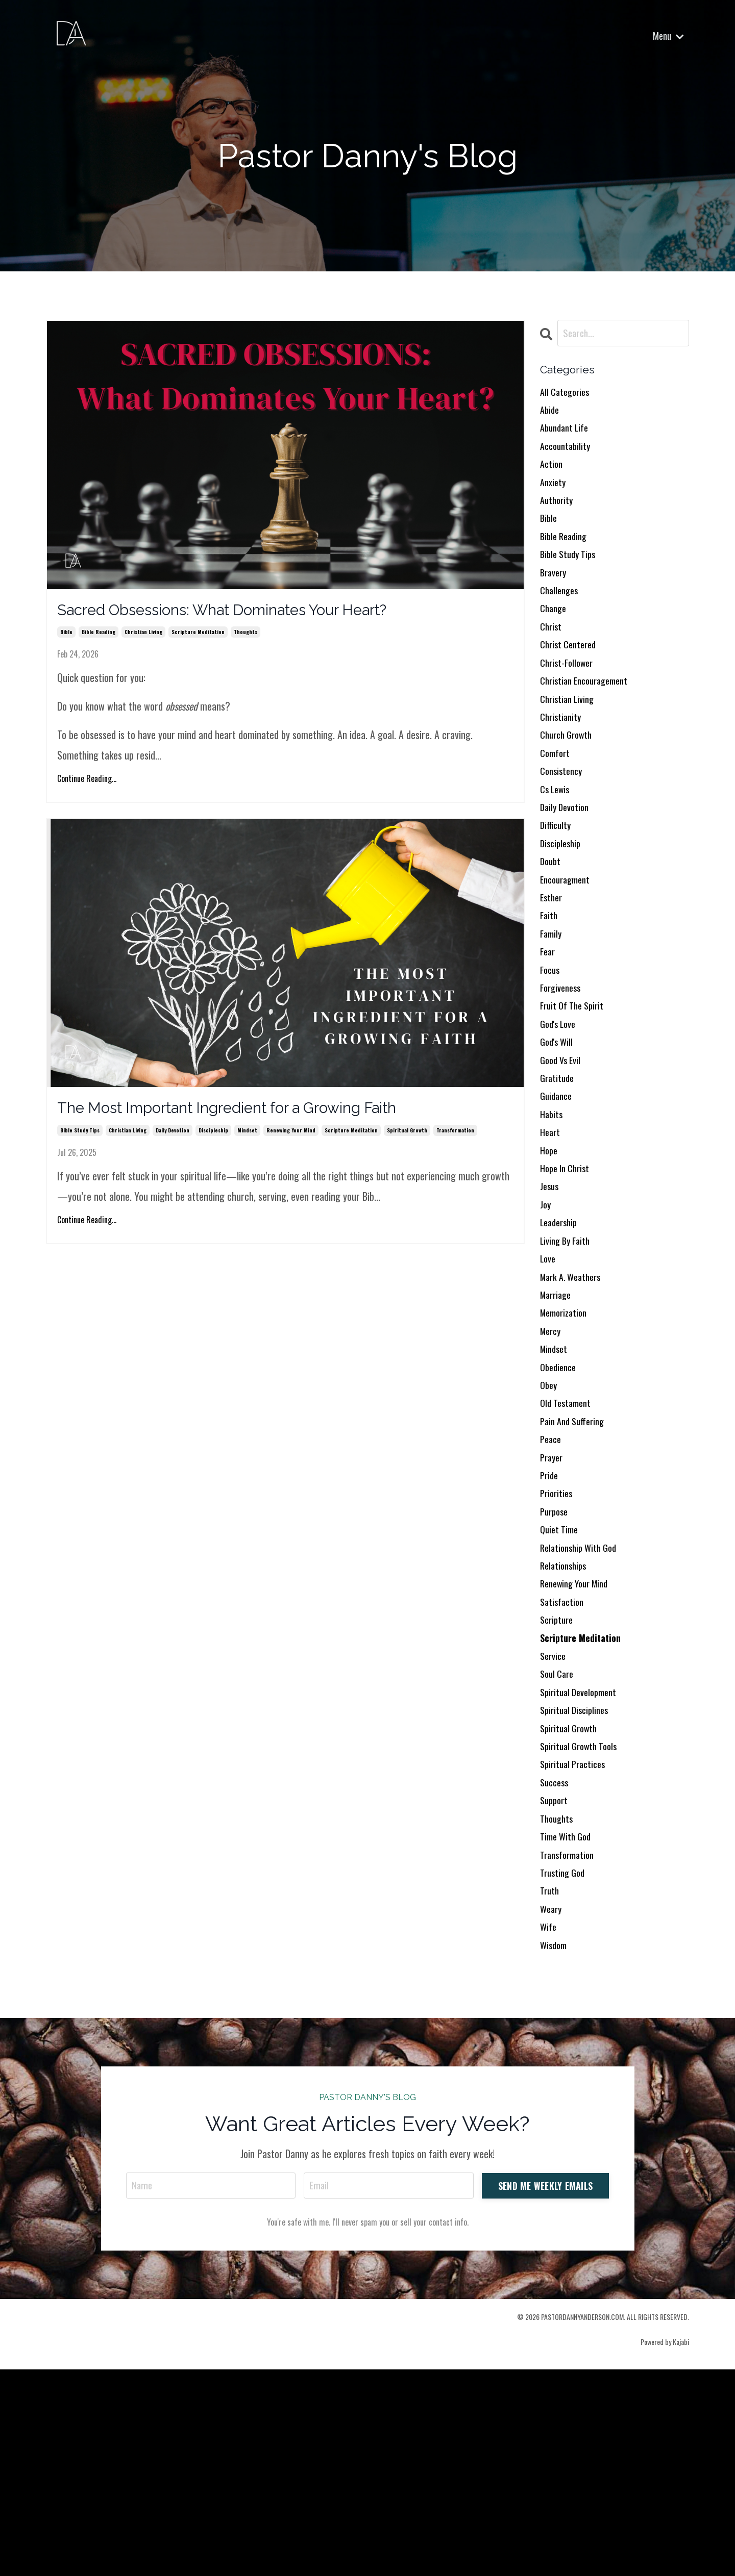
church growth (569, 782)
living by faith (567, 1353)
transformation (455, 1141)
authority (558, 516)
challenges (560, 618)
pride (550, 1618)
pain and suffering (575, 1557)
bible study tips (80, 1141)
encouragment (568, 945)
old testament (568, 1537)
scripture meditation (198, 637)
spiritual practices (575, 1945)
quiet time (561, 1679)
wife (549, 2128)
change (554, 639)
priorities (557, 1639)
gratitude (558, 1169)
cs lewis (556, 843)
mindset (247, 1141)
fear (548, 1026)
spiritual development (582, 1863)
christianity (562, 761)
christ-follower (569, 700)
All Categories (567, 394)
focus (551, 1047)
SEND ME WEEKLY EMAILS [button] (545, 2390)
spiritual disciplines (577, 1883)
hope (549, 1251)
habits (552, 1210)
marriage (557, 1414)
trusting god (565, 2067)
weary (552, 2108)
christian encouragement (588, 720)
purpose (555, 1659)
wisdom (555, 2149)
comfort (556, 802)
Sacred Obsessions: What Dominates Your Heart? (264, 613)
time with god (568, 2026)
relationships (565, 1720)
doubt (551, 924)
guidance (557, 1190)
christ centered (570, 680)
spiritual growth (407, 1141)
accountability (567, 455)
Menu (668, 36)
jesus (550, 1292)
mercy (552, 1455)
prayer (553, 1598)
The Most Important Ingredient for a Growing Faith (268, 1116)
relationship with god (582, 1700)
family (552, 1006)
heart (551, 1231)
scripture (558, 1781)
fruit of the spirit (575, 1088)
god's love (560, 1108)
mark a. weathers (574, 1394)
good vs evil (562, 1149)
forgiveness (562, 1067)
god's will (558, 1129)
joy (546, 1312)
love (548, 1373)
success (556, 1965)
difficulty (557, 884)
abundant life (566, 435)
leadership (560, 1333)
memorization (566, 1435)
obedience (560, 1496)
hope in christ (567, 1271)
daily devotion (172, 1141)
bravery (555, 598)
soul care (558, 1843)
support (555, 1985)
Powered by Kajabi (665, 2548)
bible (66, 637)
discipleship (213, 1141)
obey (549, 1516)
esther (552, 965)
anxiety (554, 496)
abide (550, 414)
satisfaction (563, 1761)
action (552, 476)
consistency (563, 822)
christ (551, 659)
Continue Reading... (86, 784)
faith (549, 986)
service (554, 1822)
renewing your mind (290, 1141)
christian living (143, 637)
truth (550, 2087)
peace (552, 1577)
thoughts (245, 637)
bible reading (98, 637)
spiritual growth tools (582, 1924)
